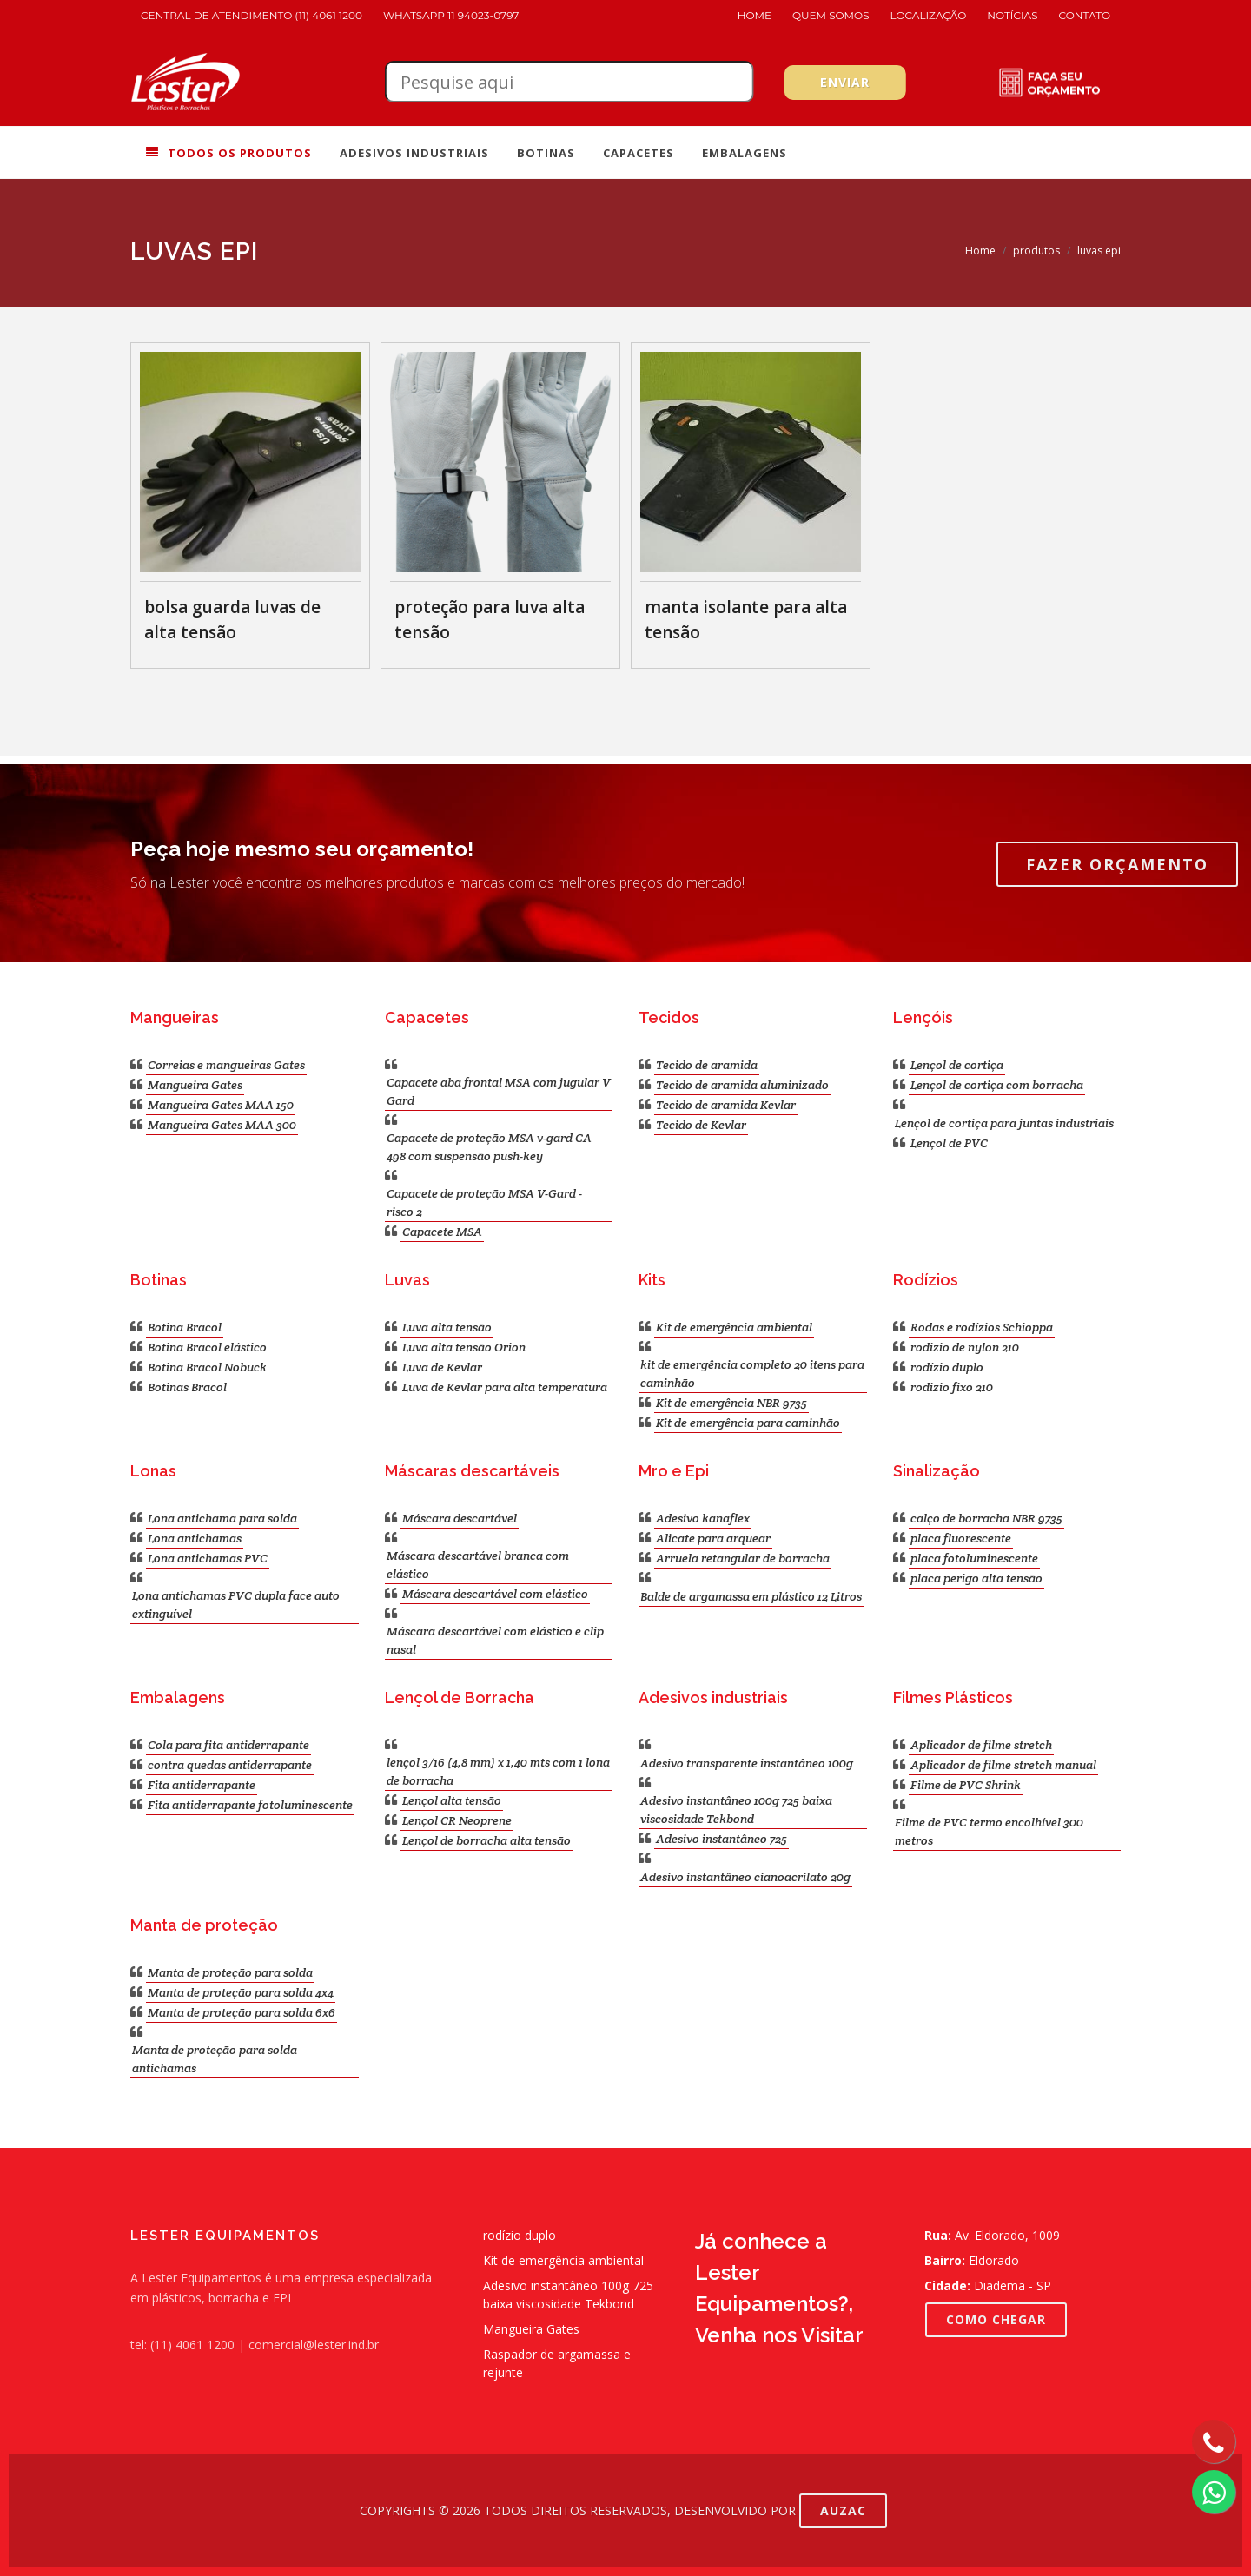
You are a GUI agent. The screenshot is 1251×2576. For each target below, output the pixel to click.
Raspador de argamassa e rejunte (557, 2363)
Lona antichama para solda (222, 1518)
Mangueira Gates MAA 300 (222, 1125)
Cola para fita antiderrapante (228, 1745)
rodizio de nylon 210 (964, 1347)
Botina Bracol (185, 1327)
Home (754, 15)
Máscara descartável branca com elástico (478, 1565)
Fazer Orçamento (1117, 864)
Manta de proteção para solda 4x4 (241, 1992)
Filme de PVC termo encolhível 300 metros (989, 1831)
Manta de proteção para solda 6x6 (241, 2012)
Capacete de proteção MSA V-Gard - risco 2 (484, 1202)
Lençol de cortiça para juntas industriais (1004, 1123)
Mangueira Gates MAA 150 (221, 1105)
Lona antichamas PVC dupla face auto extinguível (236, 1605)
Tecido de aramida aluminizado (742, 1085)
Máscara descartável (459, 1518)
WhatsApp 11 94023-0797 (451, 15)
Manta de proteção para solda (230, 1972)
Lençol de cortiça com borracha (996, 1085)
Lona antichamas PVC (208, 1558)
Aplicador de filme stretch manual (1003, 1765)
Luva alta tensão (447, 1327)
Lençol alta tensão (451, 1800)
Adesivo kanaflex (703, 1518)
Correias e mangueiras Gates (226, 1065)
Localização (928, 15)
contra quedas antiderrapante (230, 1765)
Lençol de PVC (949, 1143)
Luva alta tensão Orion (464, 1347)
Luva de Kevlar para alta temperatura (504, 1387)
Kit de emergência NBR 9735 (731, 1402)
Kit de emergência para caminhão (748, 1422)
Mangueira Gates (195, 1085)
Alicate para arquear (713, 1538)
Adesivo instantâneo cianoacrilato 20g (745, 1877)
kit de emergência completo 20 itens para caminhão (752, 1373)
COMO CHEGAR (996, 2319)
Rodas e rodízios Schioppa (981, 1327)
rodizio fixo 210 (951, 1387)
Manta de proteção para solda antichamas (214, 2059)
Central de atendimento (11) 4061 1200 (251, 15)
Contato (1084, 15)
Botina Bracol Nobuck (207, 1367)
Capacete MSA (442, 1231)
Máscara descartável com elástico (495, 1594)
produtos (1036, 250)
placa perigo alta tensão (976, 1578)
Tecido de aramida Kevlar (726, 1105)
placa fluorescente (960, 1538)
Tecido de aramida (707, 1065)
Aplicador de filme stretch (981, 1745)
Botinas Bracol (187, 1387)
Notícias (1012, 15)
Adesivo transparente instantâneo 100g (746, 1763)
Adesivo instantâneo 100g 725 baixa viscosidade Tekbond (736, 1809)
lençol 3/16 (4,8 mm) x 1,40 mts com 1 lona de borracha (498, 1771)
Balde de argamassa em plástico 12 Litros (751, 1596)
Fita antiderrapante (201, 1785)
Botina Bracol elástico (207, 1347)
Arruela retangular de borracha (743, 1558)
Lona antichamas (195, 1538)
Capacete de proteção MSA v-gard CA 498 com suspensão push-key (489, 1147)
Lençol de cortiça (956, 1065)
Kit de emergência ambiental (734, 1327)
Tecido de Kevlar (701, 1125)
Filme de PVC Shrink (965, 1785)
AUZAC (843, 2510)
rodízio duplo (946, 1367)
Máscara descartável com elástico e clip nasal (495, 1640)
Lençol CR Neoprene (457, 1820)
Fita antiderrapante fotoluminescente (250, 1805)
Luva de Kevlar (442, 1367)
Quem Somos (831, 15)
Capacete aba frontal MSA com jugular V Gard (499, 1091)
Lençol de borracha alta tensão (486, 1840)
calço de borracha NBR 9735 (986, 1518)
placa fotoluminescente (974, 1558)
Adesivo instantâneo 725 (721, 1838)
